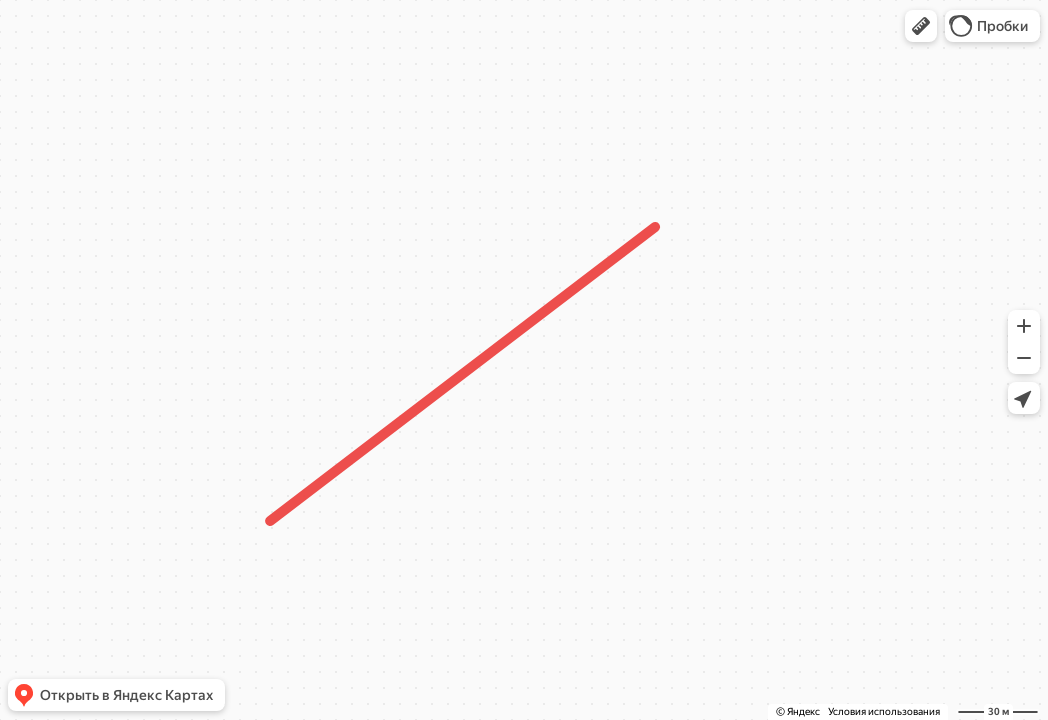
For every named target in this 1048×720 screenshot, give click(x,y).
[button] (921, 26)
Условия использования (884, 711)
